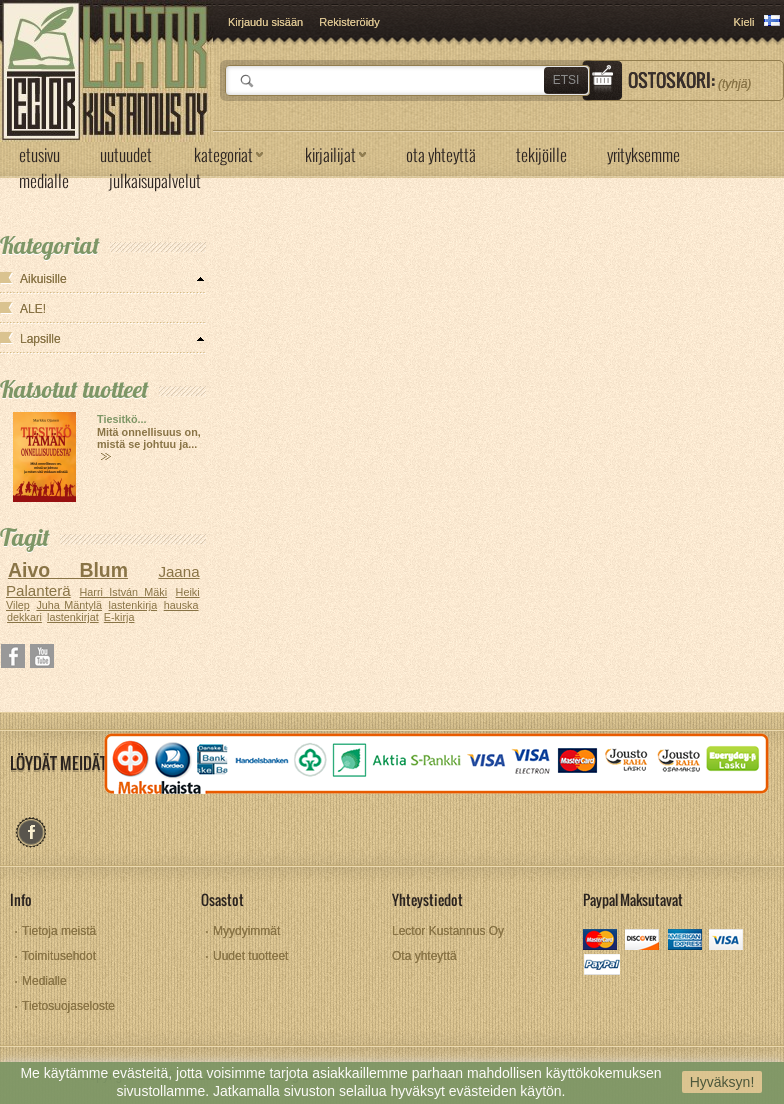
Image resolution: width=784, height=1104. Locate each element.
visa (727, 941)
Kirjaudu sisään (265, 22)
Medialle (44, 981)
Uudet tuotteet (250, 956)
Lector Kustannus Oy (448, 931)
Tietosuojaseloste (68, 1006)
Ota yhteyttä (424, 956)
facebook (30, 832)
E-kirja (119, 617)
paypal (601, 966)
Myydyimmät (246, 931)
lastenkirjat (73, 617)
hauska (181, 605)
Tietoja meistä (59, 931)
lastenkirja (133, 605)
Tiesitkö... (122, 419)
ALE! (33, 309)
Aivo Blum (68, 570)
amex (685, 941)
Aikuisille (43, 279)
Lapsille (40, 339)
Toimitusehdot (59, 956)
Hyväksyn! (722, 1082)
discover (643, 941)
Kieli (744, 22)
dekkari (24, 617)
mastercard (601, 941)
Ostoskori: (689, 80)
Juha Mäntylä (69, 605)
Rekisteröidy (349, 22)
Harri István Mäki (124, 592)
